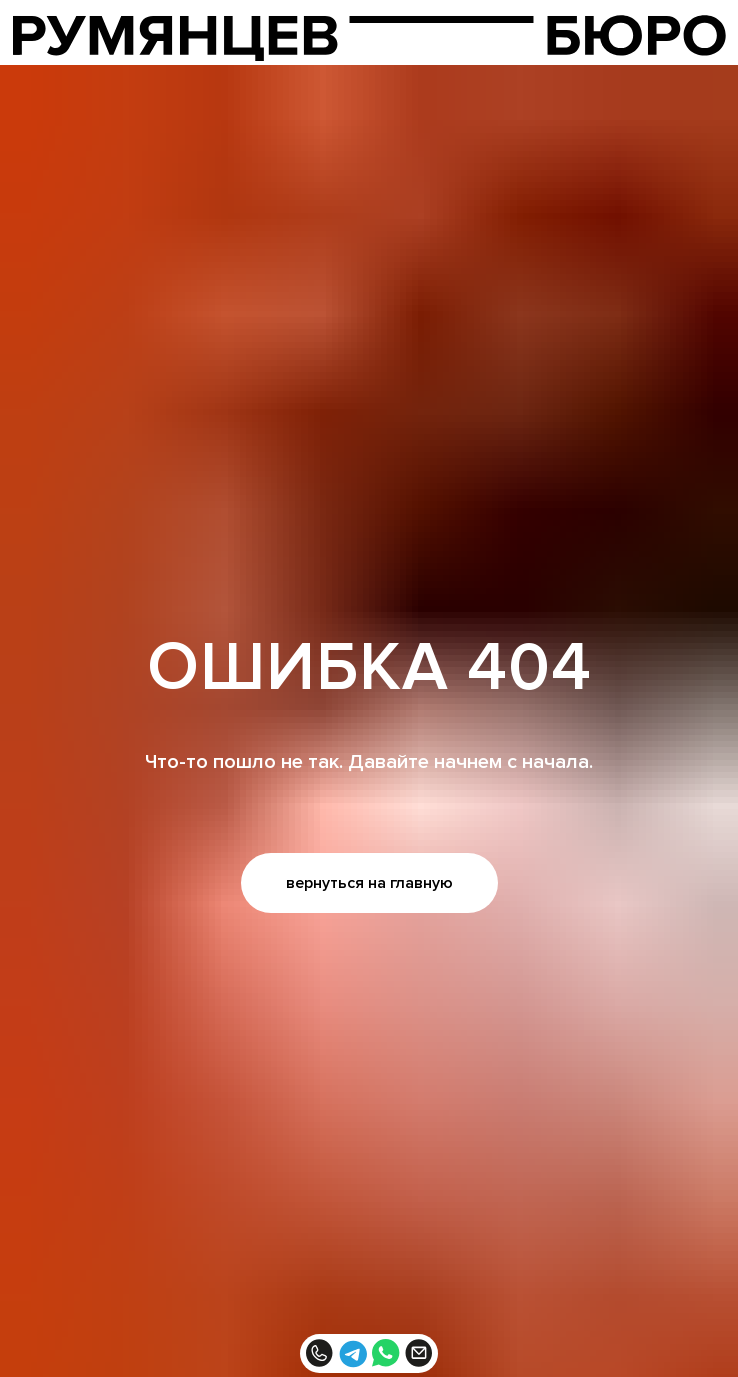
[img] (370, 38)
